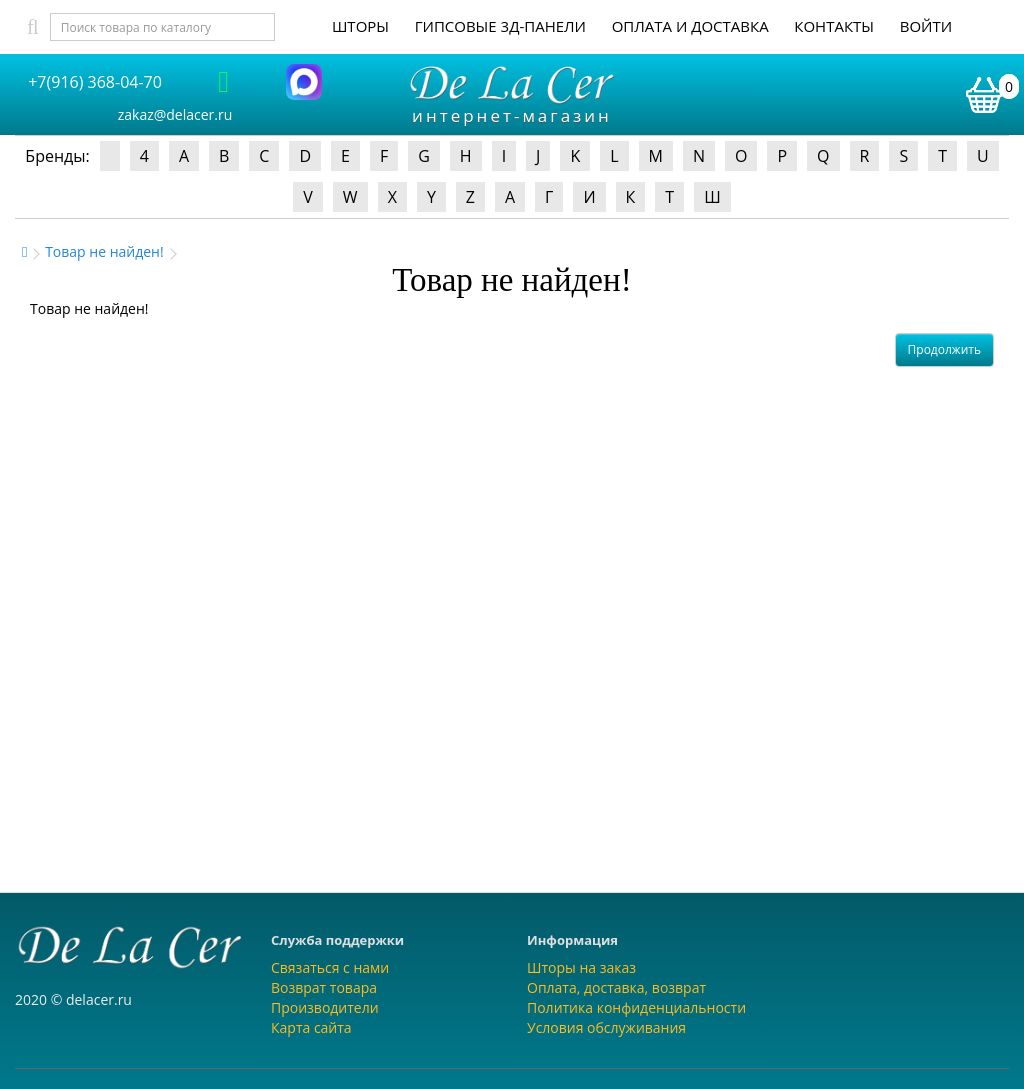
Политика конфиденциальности (636, 1007)
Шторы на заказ (581, 967)
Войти (926, 26)
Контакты (834, 26)
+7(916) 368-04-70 (95, 82)
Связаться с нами (330, 967)
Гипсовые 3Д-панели (500, 26)
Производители (325, 1007)
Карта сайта (311, 1027)
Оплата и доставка (690, 26)
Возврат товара (324, 987)
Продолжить (944, 349)
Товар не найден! (104, 251)
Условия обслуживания (606, 1027)
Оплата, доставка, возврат (616, 987)
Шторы (360, 26)
